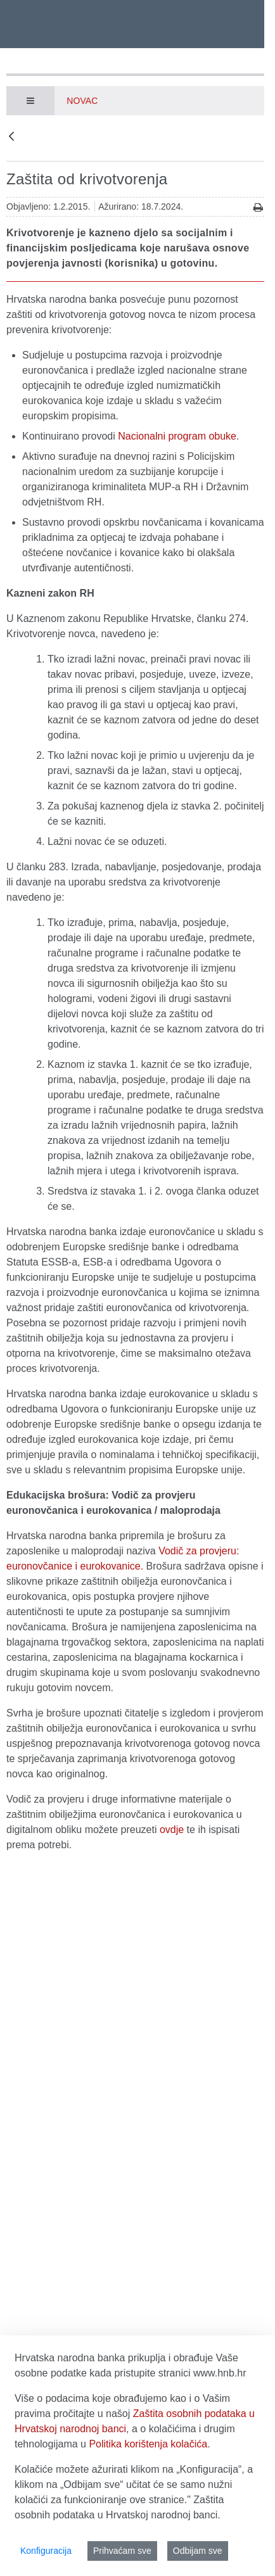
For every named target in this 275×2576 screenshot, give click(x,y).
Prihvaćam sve (122, 2551)
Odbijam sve (197, 2551)
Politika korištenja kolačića (148, 2444)
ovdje (172, 1829)
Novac (82, 101)
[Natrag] (11, 137)
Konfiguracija (46, 2551)
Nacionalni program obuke (177, 436)
